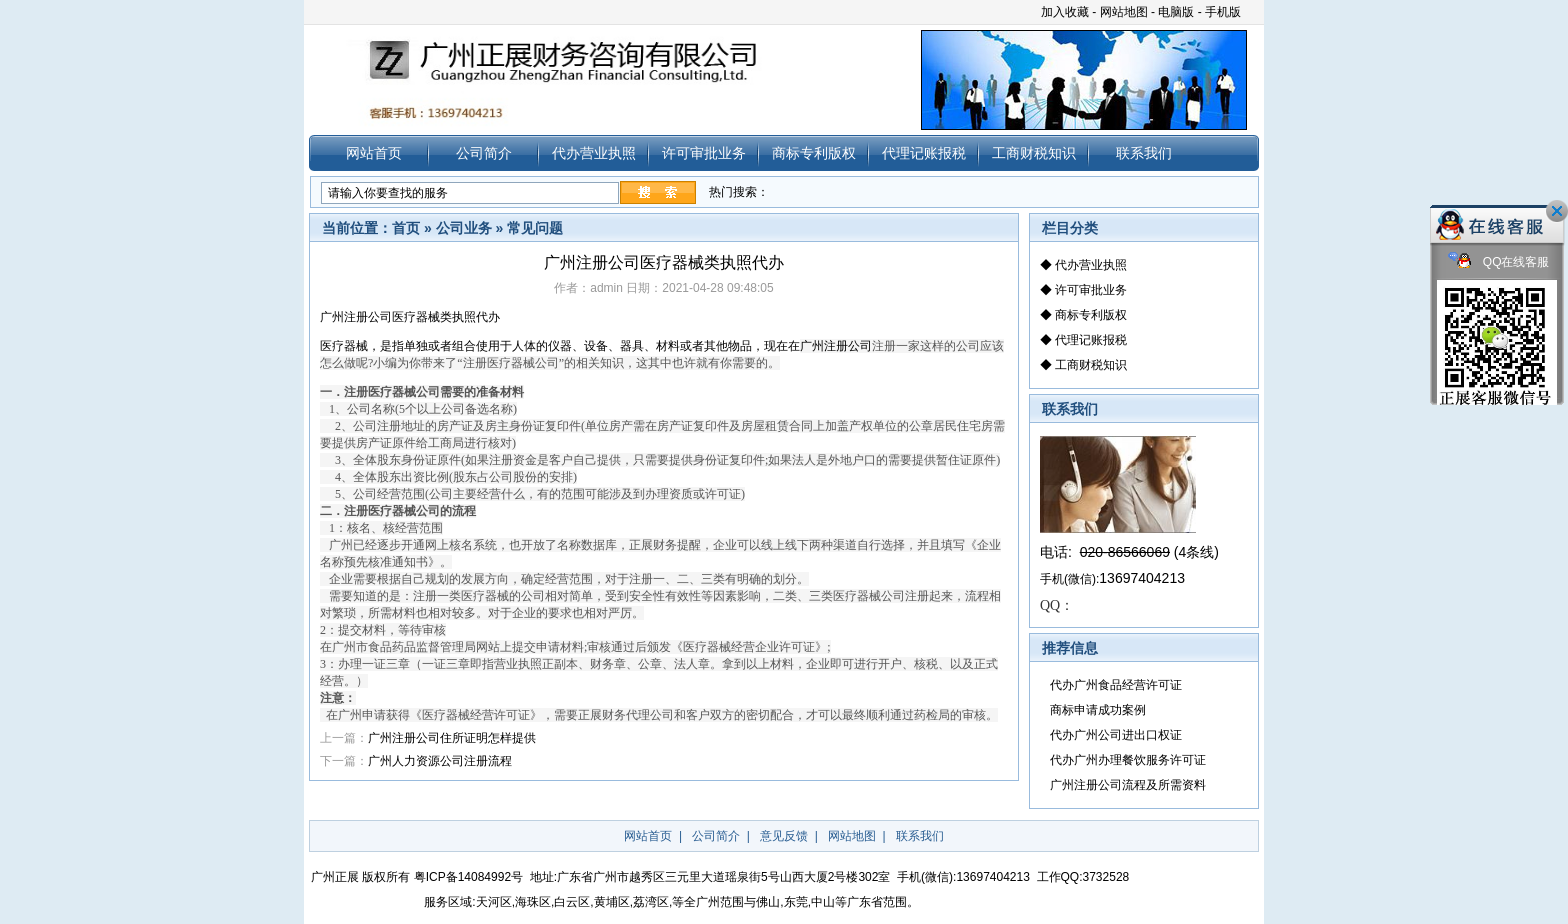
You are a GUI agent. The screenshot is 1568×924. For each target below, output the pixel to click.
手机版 (1223, 12)
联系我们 (1144, 153)
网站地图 (1124, 12)
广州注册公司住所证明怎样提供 (452, 738)
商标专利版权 (814, 153)
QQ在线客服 (1499, 262)
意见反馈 (784, 836)
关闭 (1557, 211)
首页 (406, 228)
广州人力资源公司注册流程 (440, 761)
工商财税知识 (1034, 153)
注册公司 (836, 346)
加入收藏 (1065, 12)
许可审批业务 (704, 153)
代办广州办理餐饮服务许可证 (1128, 760)
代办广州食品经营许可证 (1116, 685)
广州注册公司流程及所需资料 (1128, 785)
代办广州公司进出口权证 (1116, 735)
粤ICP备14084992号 (468, 877)
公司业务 (464, 228)
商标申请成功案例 (1098, 710)
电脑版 (1176, 12)
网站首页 (374, 153)
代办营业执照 (594, 153)
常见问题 (535, 228)
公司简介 (484, 153)
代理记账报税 (924, 153)
